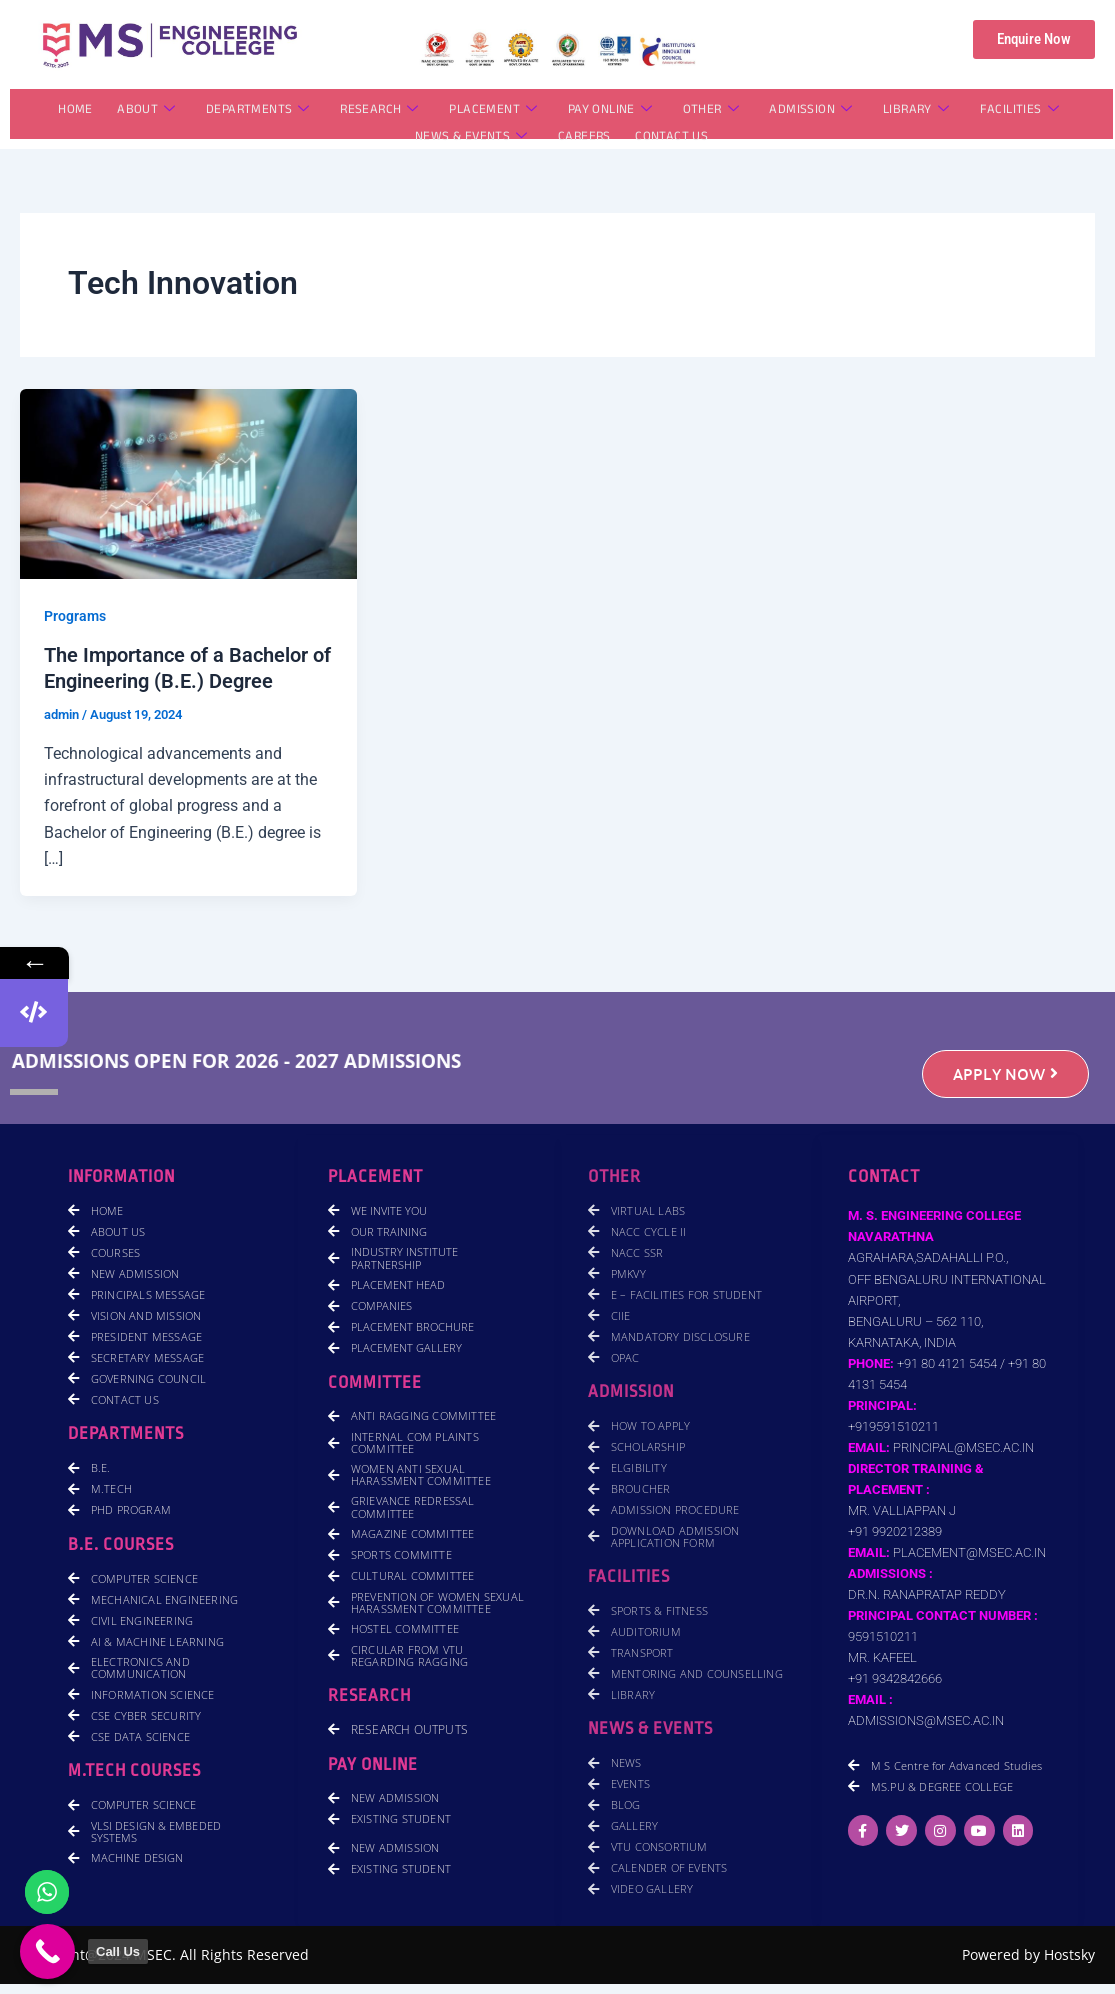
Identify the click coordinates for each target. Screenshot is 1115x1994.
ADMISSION (809, 112)
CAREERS (584, 138)
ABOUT (148, 112)
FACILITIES (1017, 112)
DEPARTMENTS (259, 112)
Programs (75, 616)
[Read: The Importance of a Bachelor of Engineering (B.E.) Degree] (188, 482)
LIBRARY (914, 112)
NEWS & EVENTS (471, 138)
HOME (77, 112)
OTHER (710, 112)
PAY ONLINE (610, 112)
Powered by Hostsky (1028, 1954)
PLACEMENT (494, 112)
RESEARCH (380, 112)
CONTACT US (671, 138)
